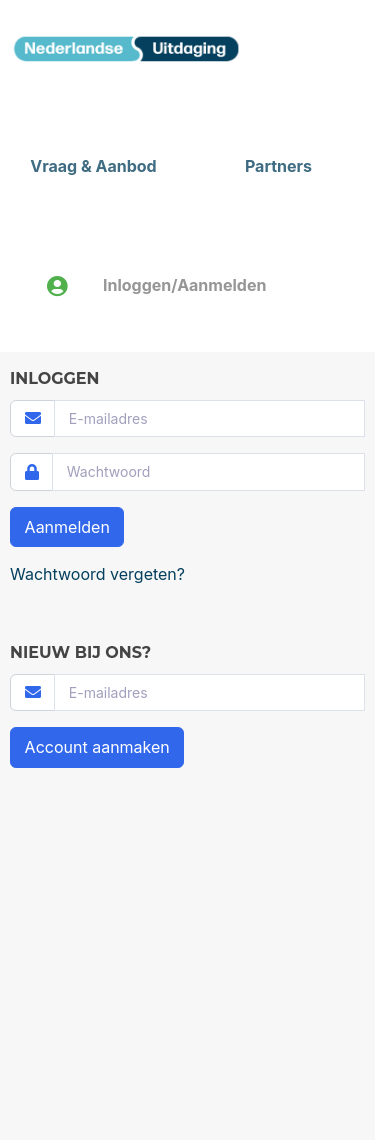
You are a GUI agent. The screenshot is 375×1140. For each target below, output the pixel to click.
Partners (278, 166)
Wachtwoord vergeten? (97, 574)
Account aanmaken (97, 747)
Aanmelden (67, 527)
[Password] (208, 471)
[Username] (209, 418)
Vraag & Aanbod (93, 166)
